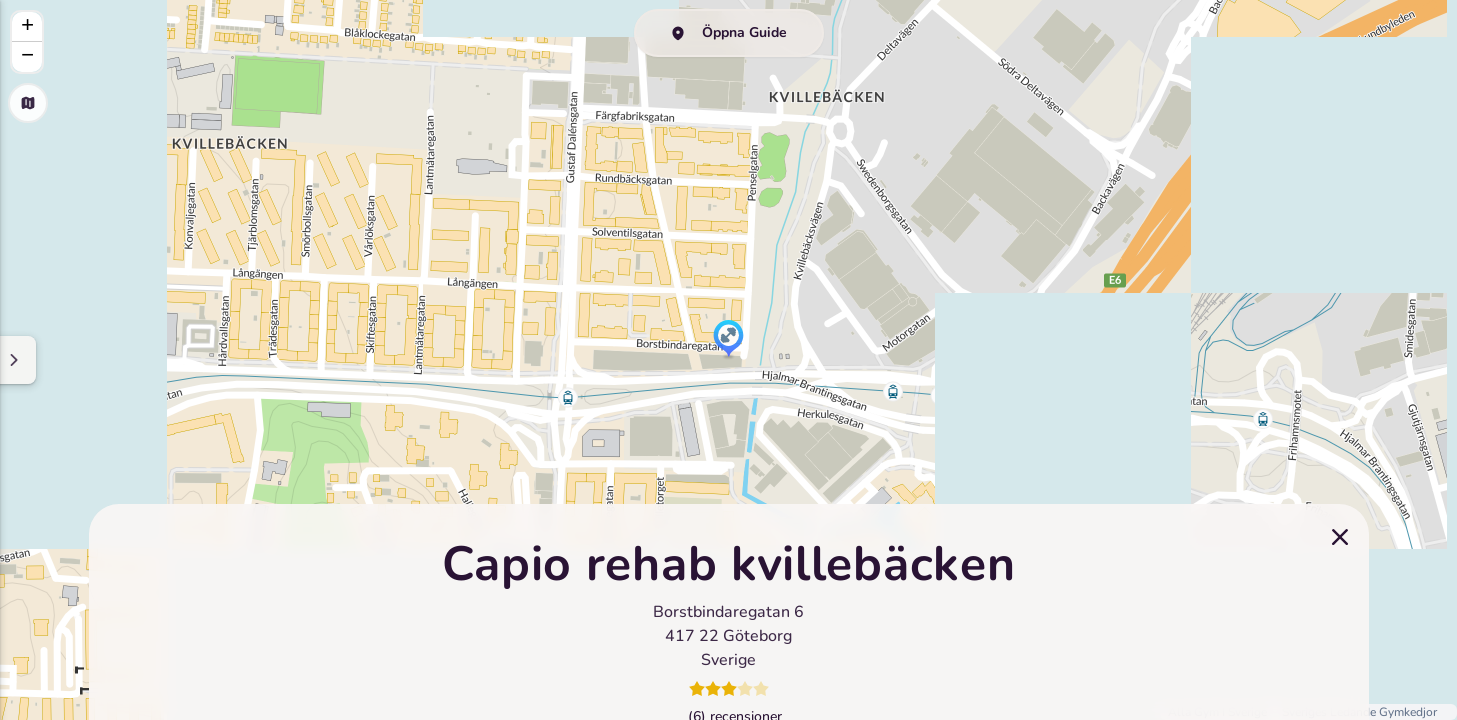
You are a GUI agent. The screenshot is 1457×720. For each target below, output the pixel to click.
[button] (728, 340)
